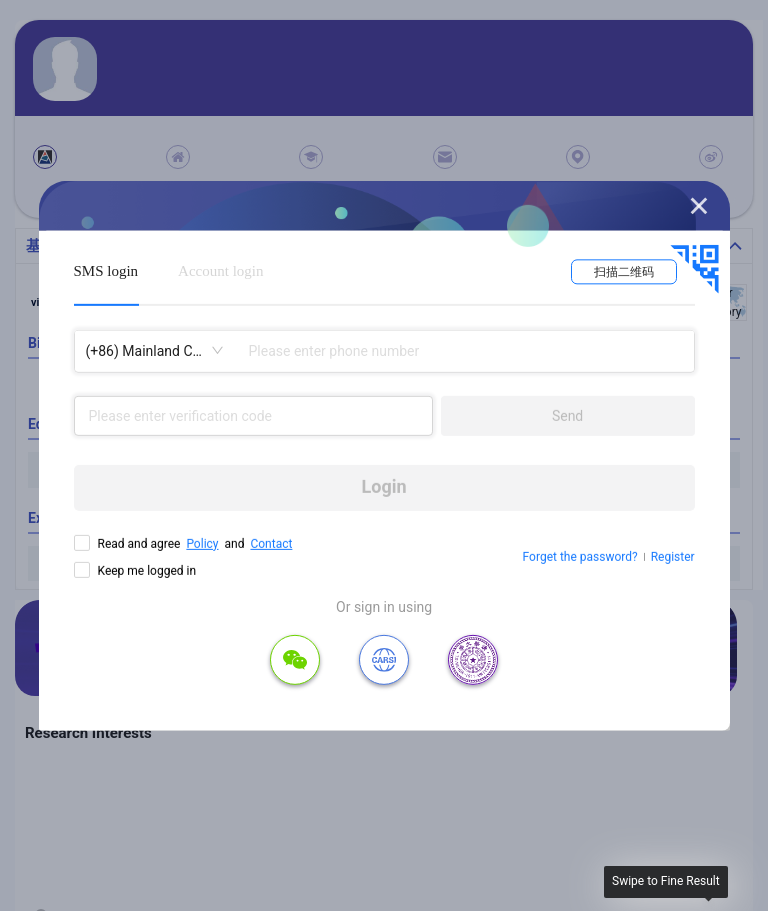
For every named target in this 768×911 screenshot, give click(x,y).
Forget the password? (580, 557)
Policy (202, 543)
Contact (271, 543)
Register (673, 557)
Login (384, 486)
